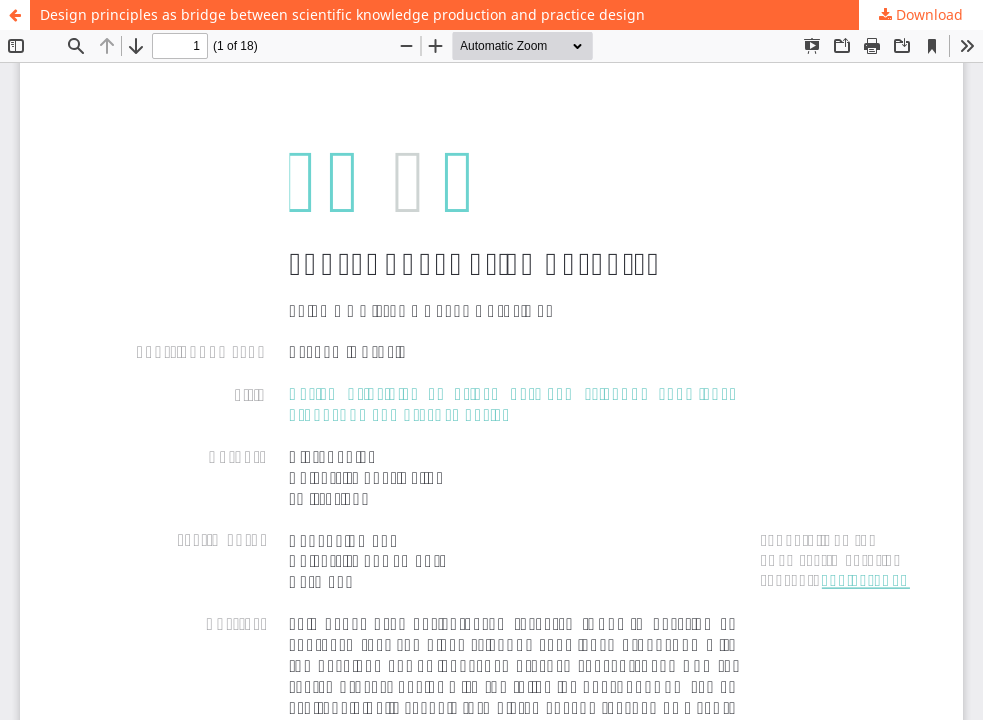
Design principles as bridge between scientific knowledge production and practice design (342, 14)
